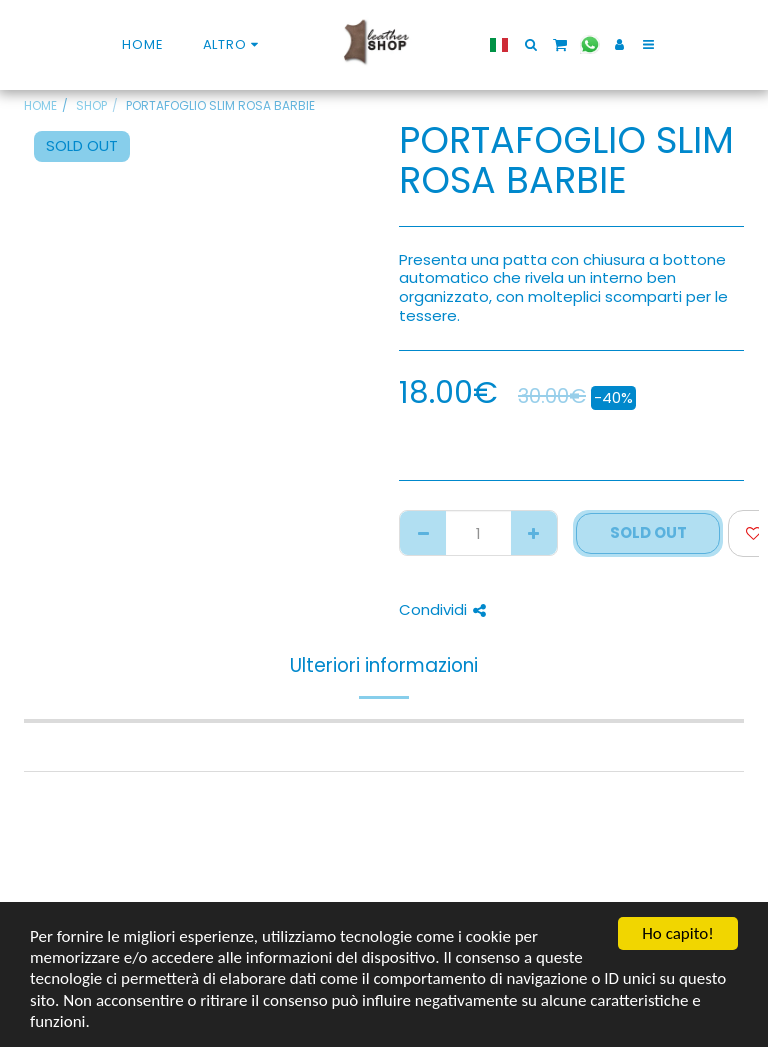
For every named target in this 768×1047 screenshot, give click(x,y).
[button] (521, 44)
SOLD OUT (648, 532)
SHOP (91, 105)
